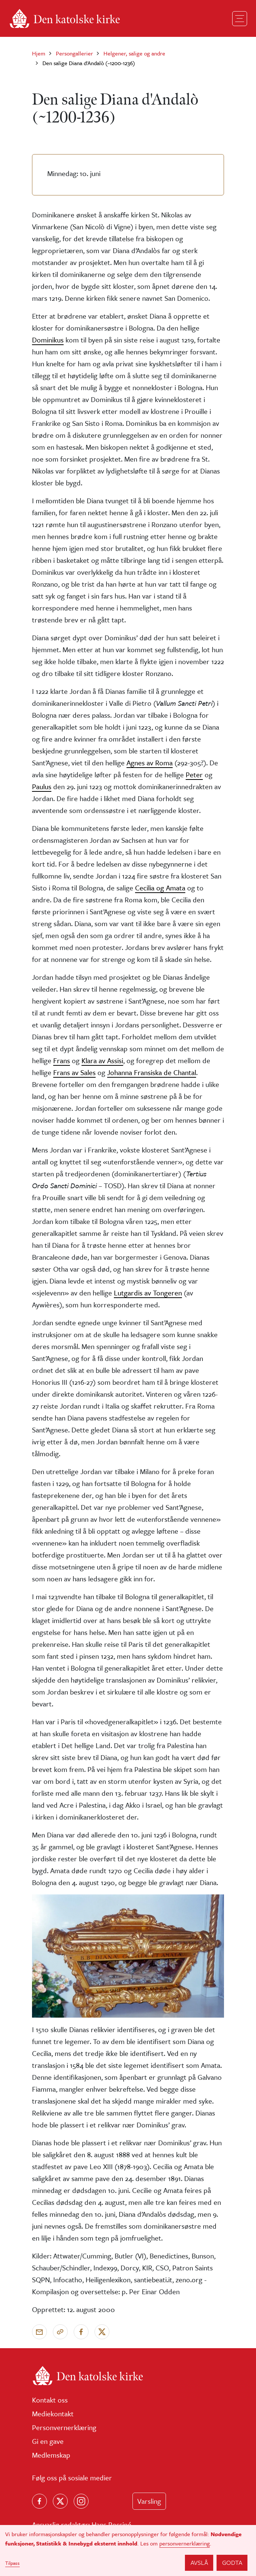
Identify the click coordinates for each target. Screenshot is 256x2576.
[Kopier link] (60, 2331)
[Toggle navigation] (239, 18)
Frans (61, 1060)
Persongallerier (74, 53)
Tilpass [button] (12, 2563)
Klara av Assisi (102, 1060)
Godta (232, 2562)
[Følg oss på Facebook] (39, 2501)
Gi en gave (48, 2441)
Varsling (149, 2501)
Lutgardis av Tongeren (148, 1293)
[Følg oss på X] (60, 2501)
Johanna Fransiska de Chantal (151, 1072)
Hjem (38, 53)
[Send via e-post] (39, 2331)
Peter (194, 774)
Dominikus (48, 340)
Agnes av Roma (150, 763)
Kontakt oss (50, 2400)
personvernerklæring (184, 2543)
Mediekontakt (53, 2413)
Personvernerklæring (64, 2427)
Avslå (199, 2562)
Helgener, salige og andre (134, 53)
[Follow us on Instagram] (81, 2501)
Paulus (41, 786)
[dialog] (128, 2550)
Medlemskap (51, 2455)
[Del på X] (102, 2331)
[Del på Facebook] (81, 2331)
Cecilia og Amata (160, 888)
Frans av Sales (74, 1072)
